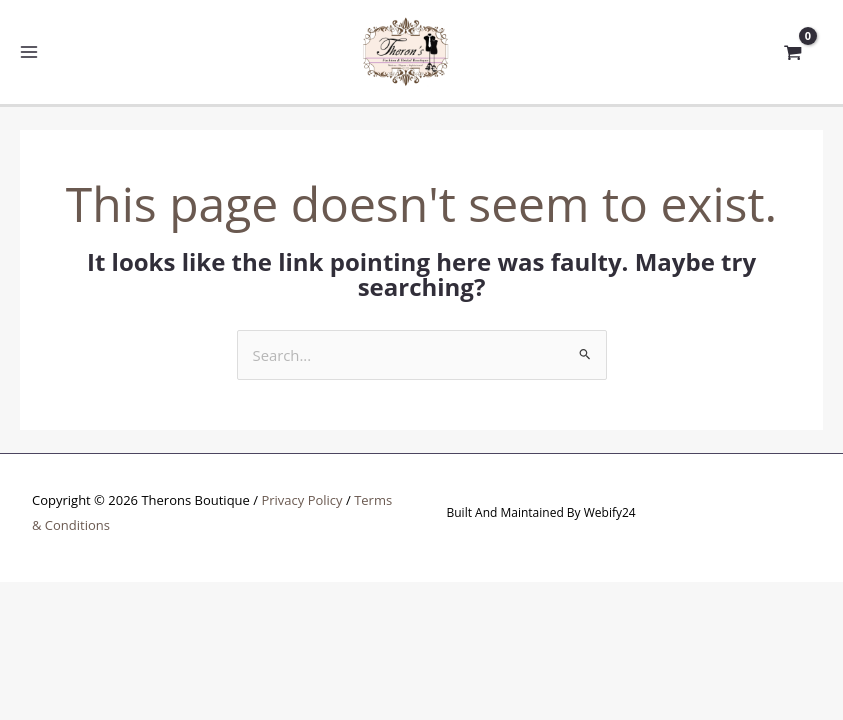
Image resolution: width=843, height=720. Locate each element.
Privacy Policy (301, 501)
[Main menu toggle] (29, 52)
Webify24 (610, 513)
